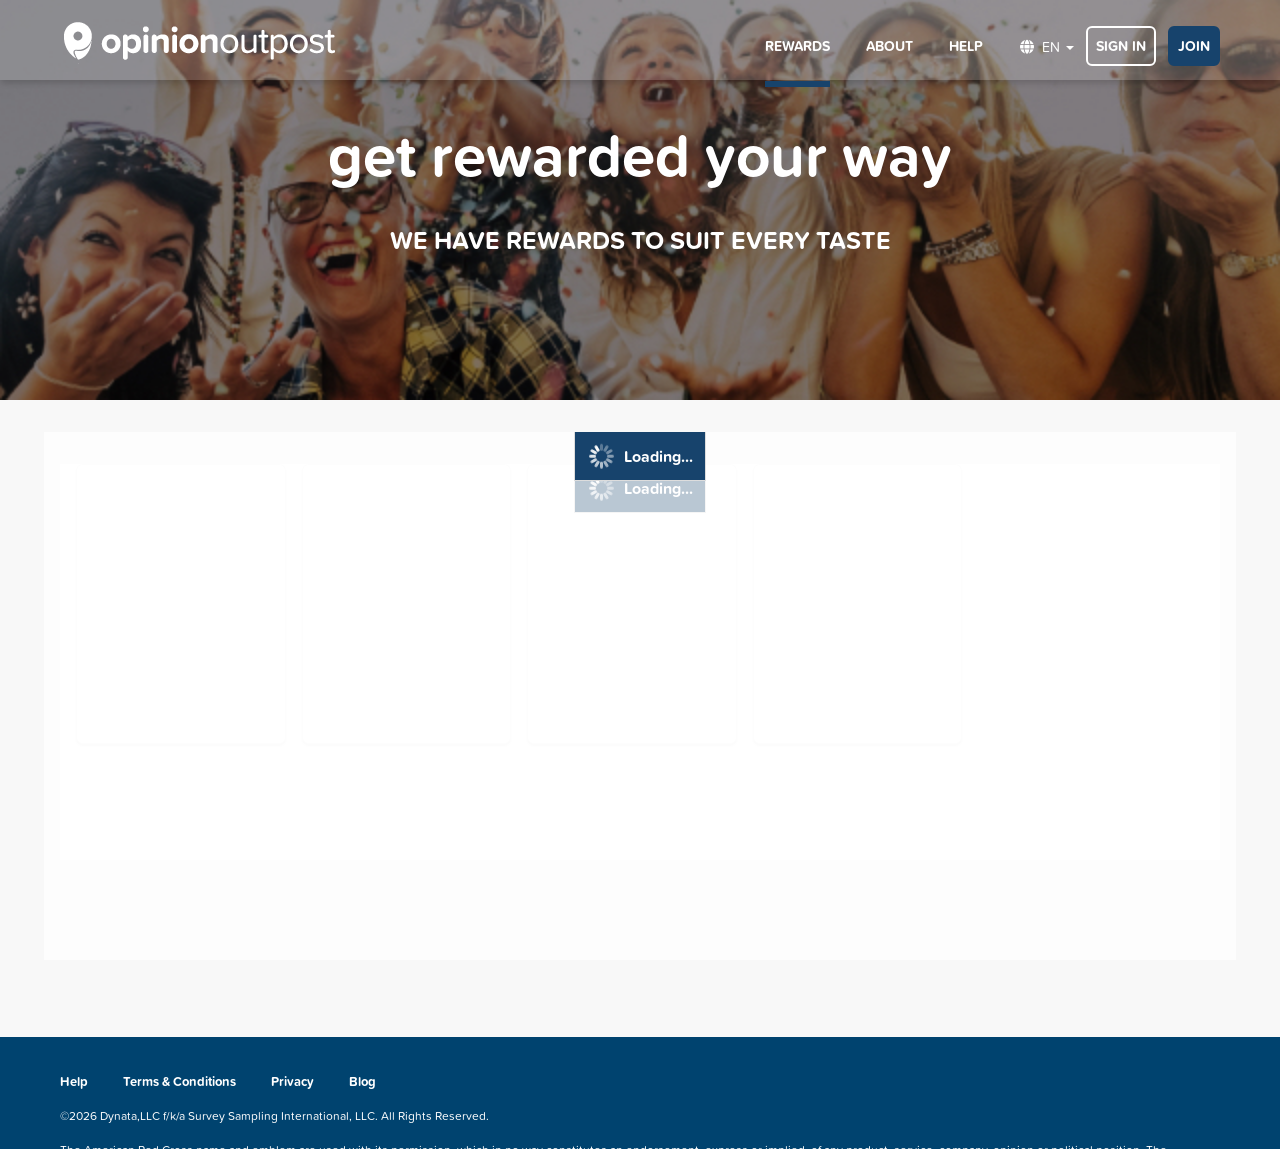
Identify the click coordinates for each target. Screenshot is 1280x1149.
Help (75, 1081)
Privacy (294, 1081)
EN (1047, 46)
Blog (362, 1081)
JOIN (1194, 46)
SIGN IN (1121, 46)
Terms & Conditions (179, 1081)
